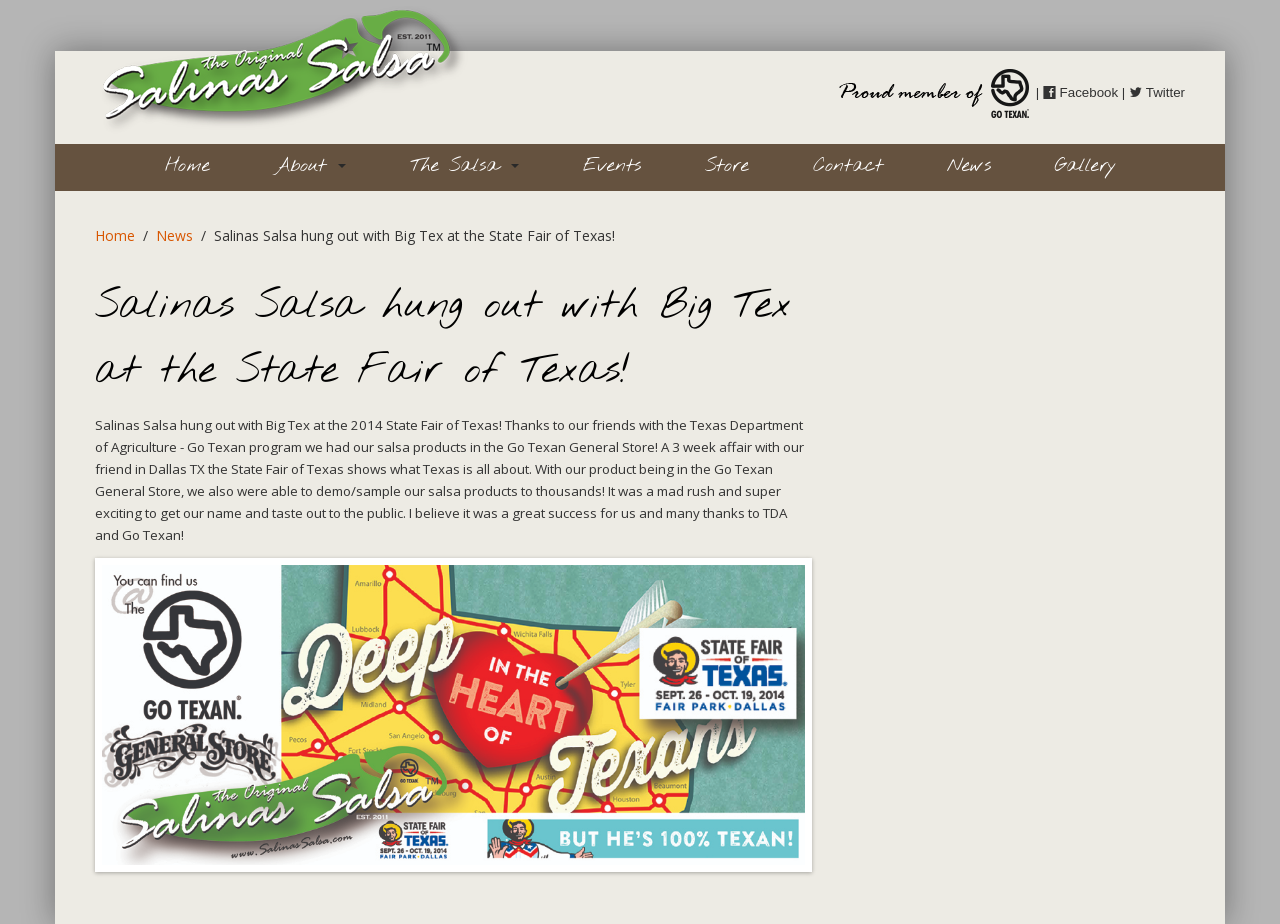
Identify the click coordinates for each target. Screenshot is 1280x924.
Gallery (1085, 166)
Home (187, 166)
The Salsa (464, 166)
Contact (848, 166)
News (969, 166)
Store (727, 166)
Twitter (1157, 92)
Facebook (1080, 92)
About (310, 166)
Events (612, 166)
